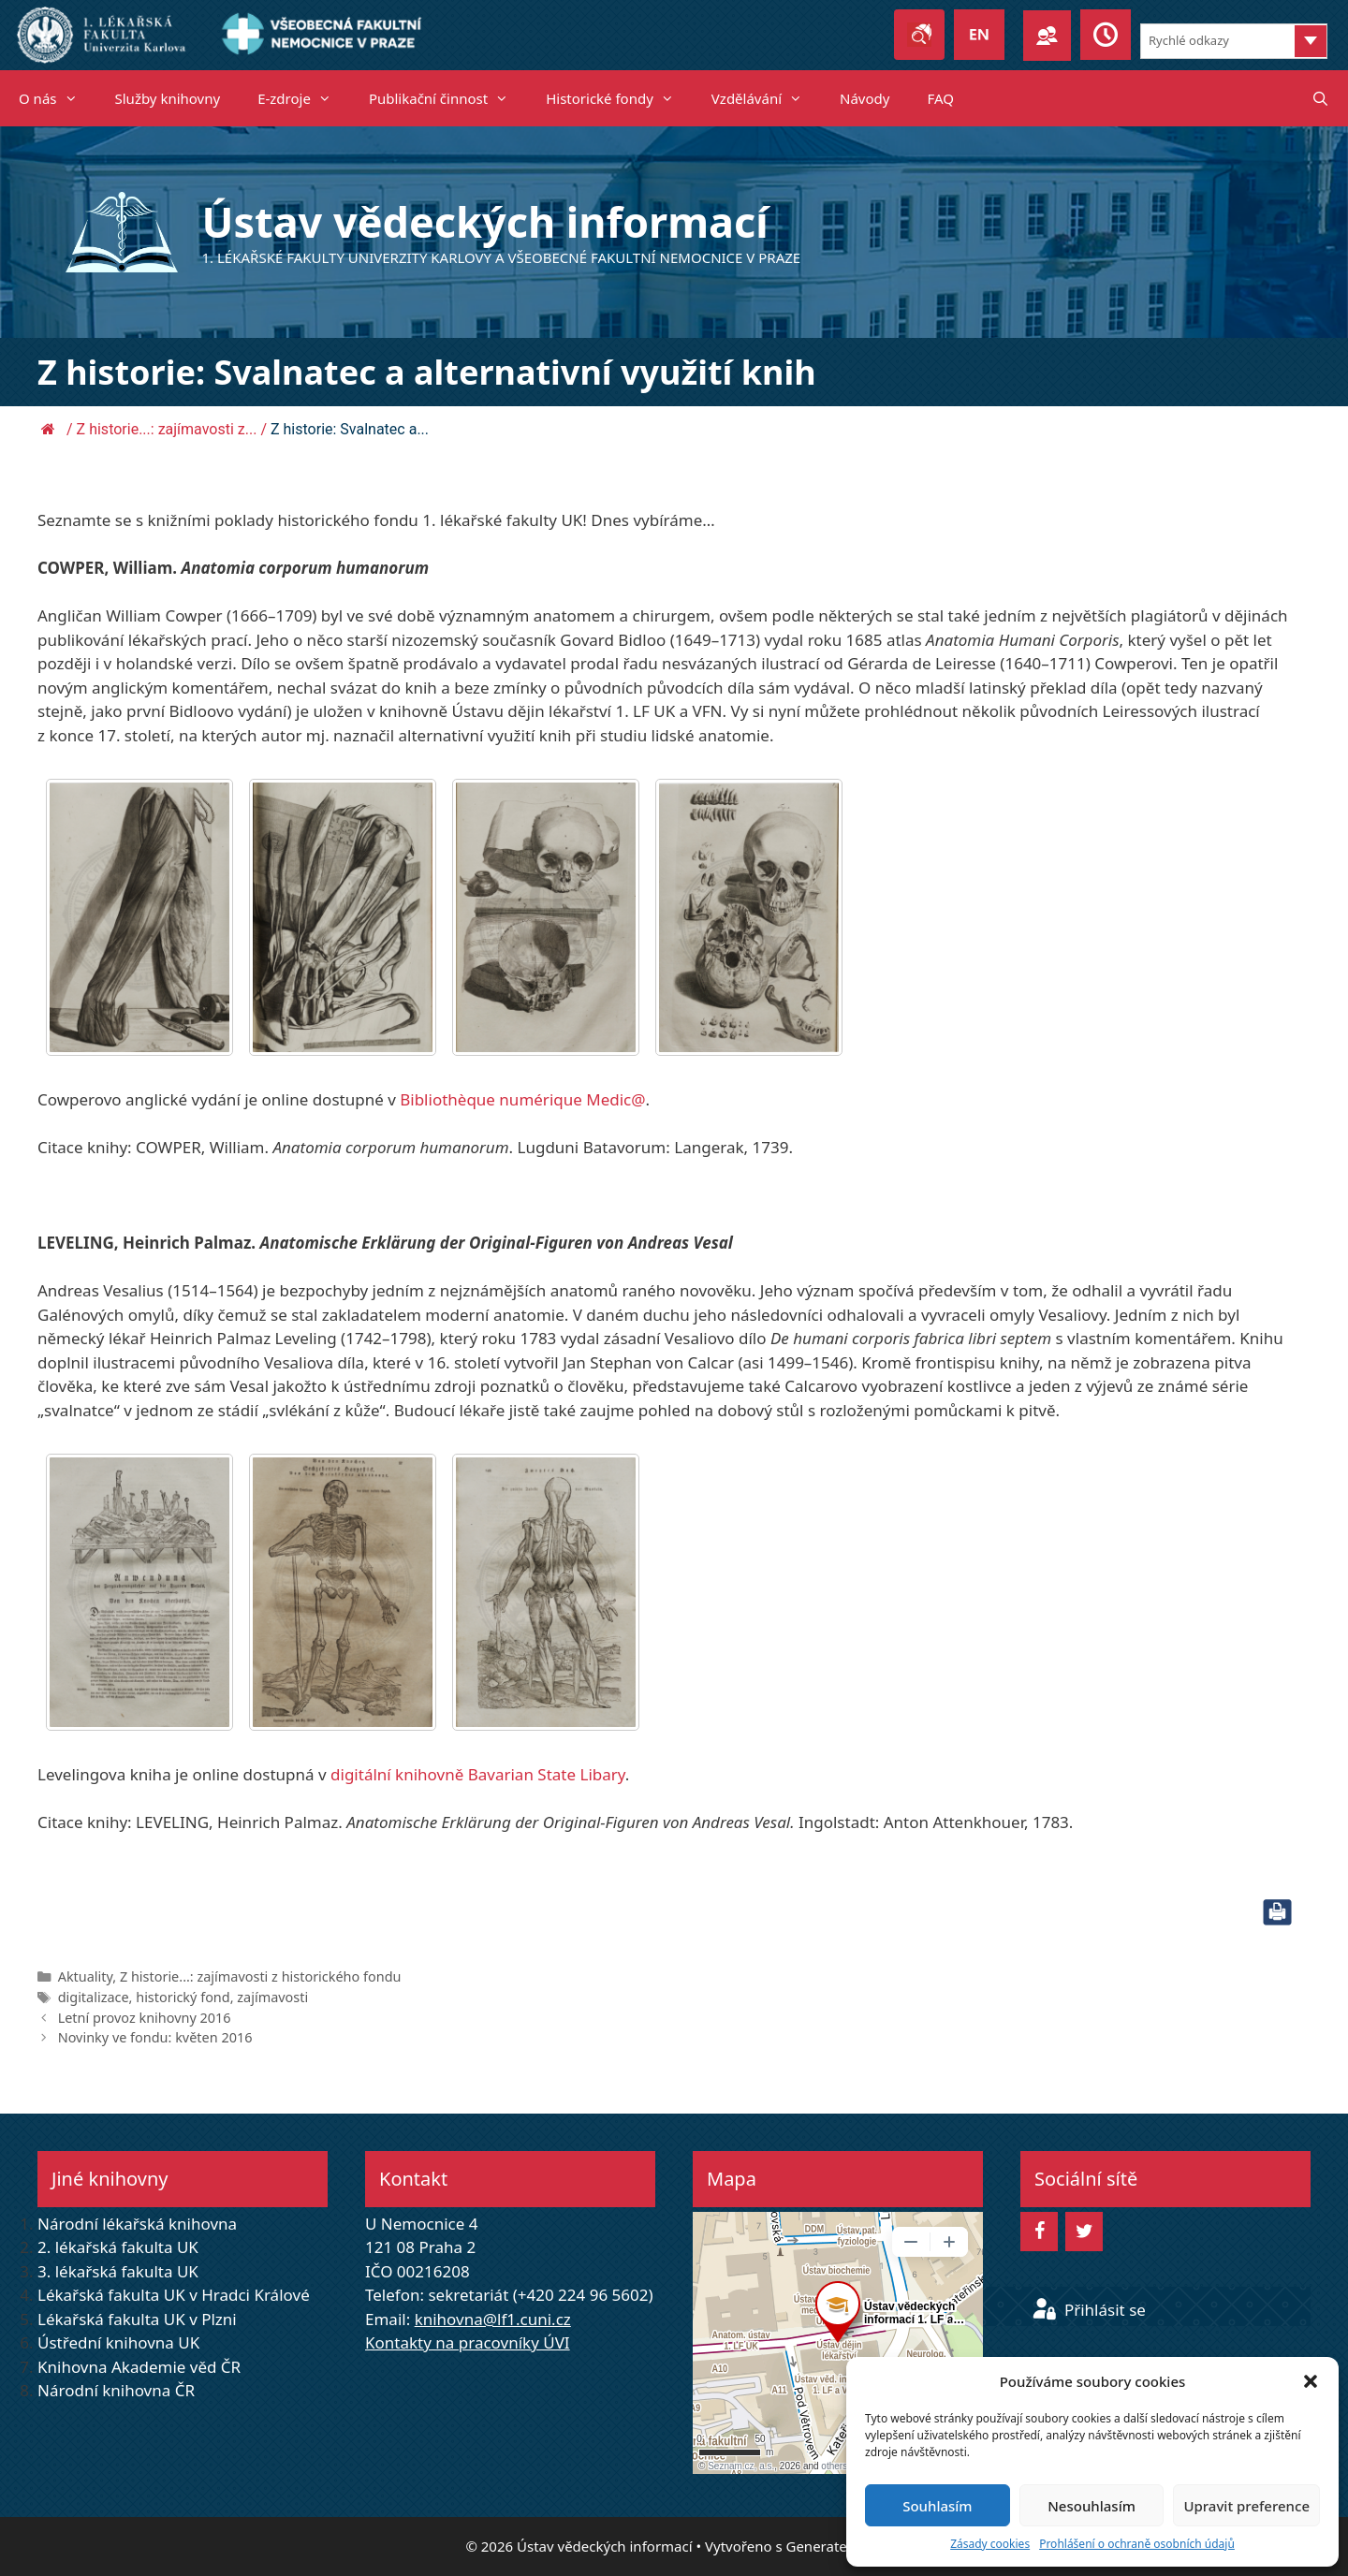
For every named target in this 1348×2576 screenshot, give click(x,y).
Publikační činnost (448, 98)
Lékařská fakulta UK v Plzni (137, 2319)
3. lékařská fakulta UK (117, 2271)
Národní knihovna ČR (116, 2390)
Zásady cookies (990, 2544)
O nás (57, 98)
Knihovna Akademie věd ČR (139, 2367)
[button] (1310, 2381)
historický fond (182, 1997)
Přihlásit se (1089, 2309)
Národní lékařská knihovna (137, 2223)
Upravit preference (1246, 2505)
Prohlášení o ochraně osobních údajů (1137, 2544)
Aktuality (85, 1976)
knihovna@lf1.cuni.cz (493, 2319)
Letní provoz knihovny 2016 (144, 2018)
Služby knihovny (168, 98)
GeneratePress (833, 2546)
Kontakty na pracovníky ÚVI (467, 2342)
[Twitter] (1084, 2231)
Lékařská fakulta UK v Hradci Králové (173, 2294)
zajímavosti (272, 1997)
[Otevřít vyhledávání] (1320, 98)
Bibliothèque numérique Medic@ (522, 1099)
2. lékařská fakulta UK (117, 2247)
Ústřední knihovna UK (118, 2342)
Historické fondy (619, 98)
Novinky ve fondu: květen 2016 (155, 2037)
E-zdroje (303, 98)
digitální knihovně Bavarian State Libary (477, 1774)
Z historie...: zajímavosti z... (167, 429)
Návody (864, 98)
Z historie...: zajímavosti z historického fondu (261, 1976)
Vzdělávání (766, 98)
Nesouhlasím (1092, 2505)
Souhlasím (937, 2505)
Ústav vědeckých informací (485, 221)
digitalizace (93, 1997)
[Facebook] (1039, 2231)
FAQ (940, 98)
